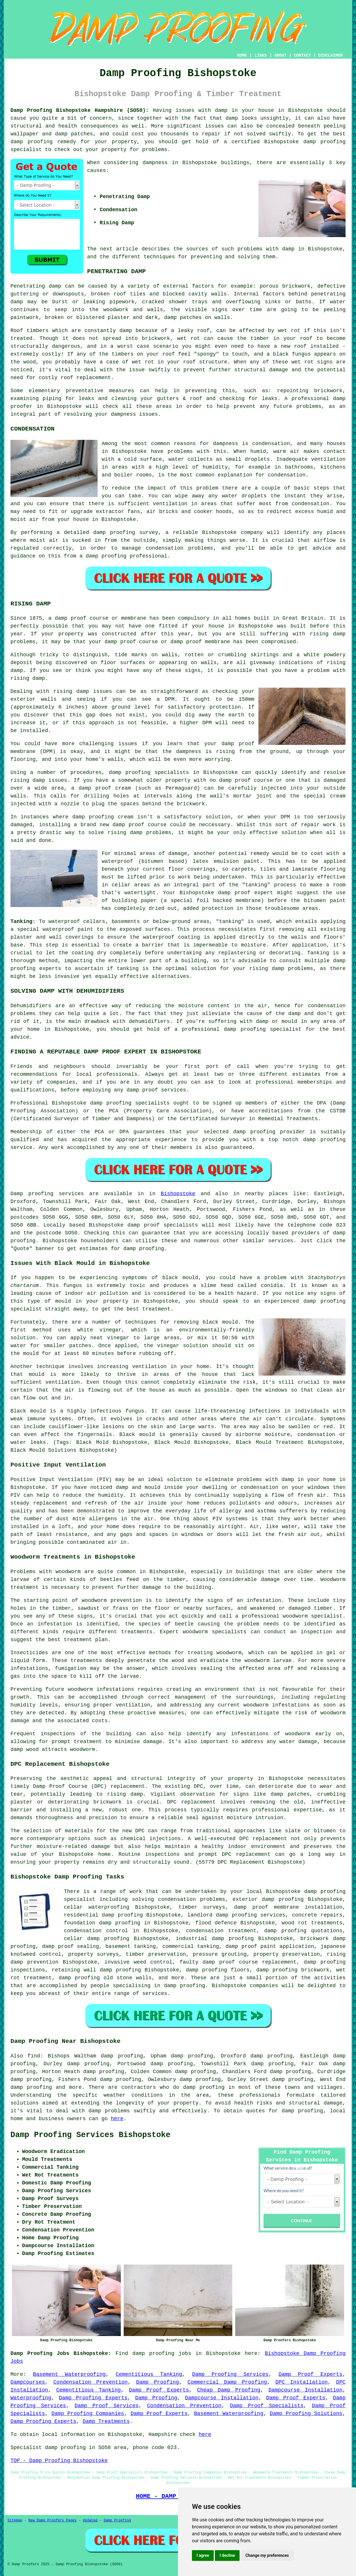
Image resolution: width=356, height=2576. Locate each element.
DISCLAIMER (330, 55)
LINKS (260, 55)
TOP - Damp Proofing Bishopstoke (59, 2461)
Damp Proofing (157, 2382)
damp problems (292, 968)
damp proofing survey (125, 532)
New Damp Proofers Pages (52, 2520)
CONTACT (302, 55)
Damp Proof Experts (310, 2374)
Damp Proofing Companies (87, 2414)
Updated (90, 2520)
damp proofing (324, 142)
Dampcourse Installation (305, 2390)
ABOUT (280, 55)
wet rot (188, 338)
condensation (271, 444)
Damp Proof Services (107, 2406)
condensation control (96, 1931)
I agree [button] (203, 2555)
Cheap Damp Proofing (228, 2390)
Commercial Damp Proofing (227, 2382)
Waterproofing (30, 2398)
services (280, 1241)
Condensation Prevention (90, 2382)
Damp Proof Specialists (266, 2406)
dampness (155, 163)
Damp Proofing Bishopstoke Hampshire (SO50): (79, 110)
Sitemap (15, 2520)
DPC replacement (263, 1839)
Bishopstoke (178, 1194)
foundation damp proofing (102, 1923)
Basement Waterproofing (69, 2374)
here (117, 2119)
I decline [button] (227, 2555)
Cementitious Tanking (149, 2374)
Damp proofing (31, 1194)
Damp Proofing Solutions (306, 2414)
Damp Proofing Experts (93, 2398)
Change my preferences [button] (267, 2555)
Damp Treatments (106, 2421)
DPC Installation (301, 2382)
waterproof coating (171, 937)
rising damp (125, 1794)
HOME (242, 55)
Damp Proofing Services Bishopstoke (90, 2135)
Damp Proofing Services (230, 2374)
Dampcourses (27, 2382)
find (34, 2056)
